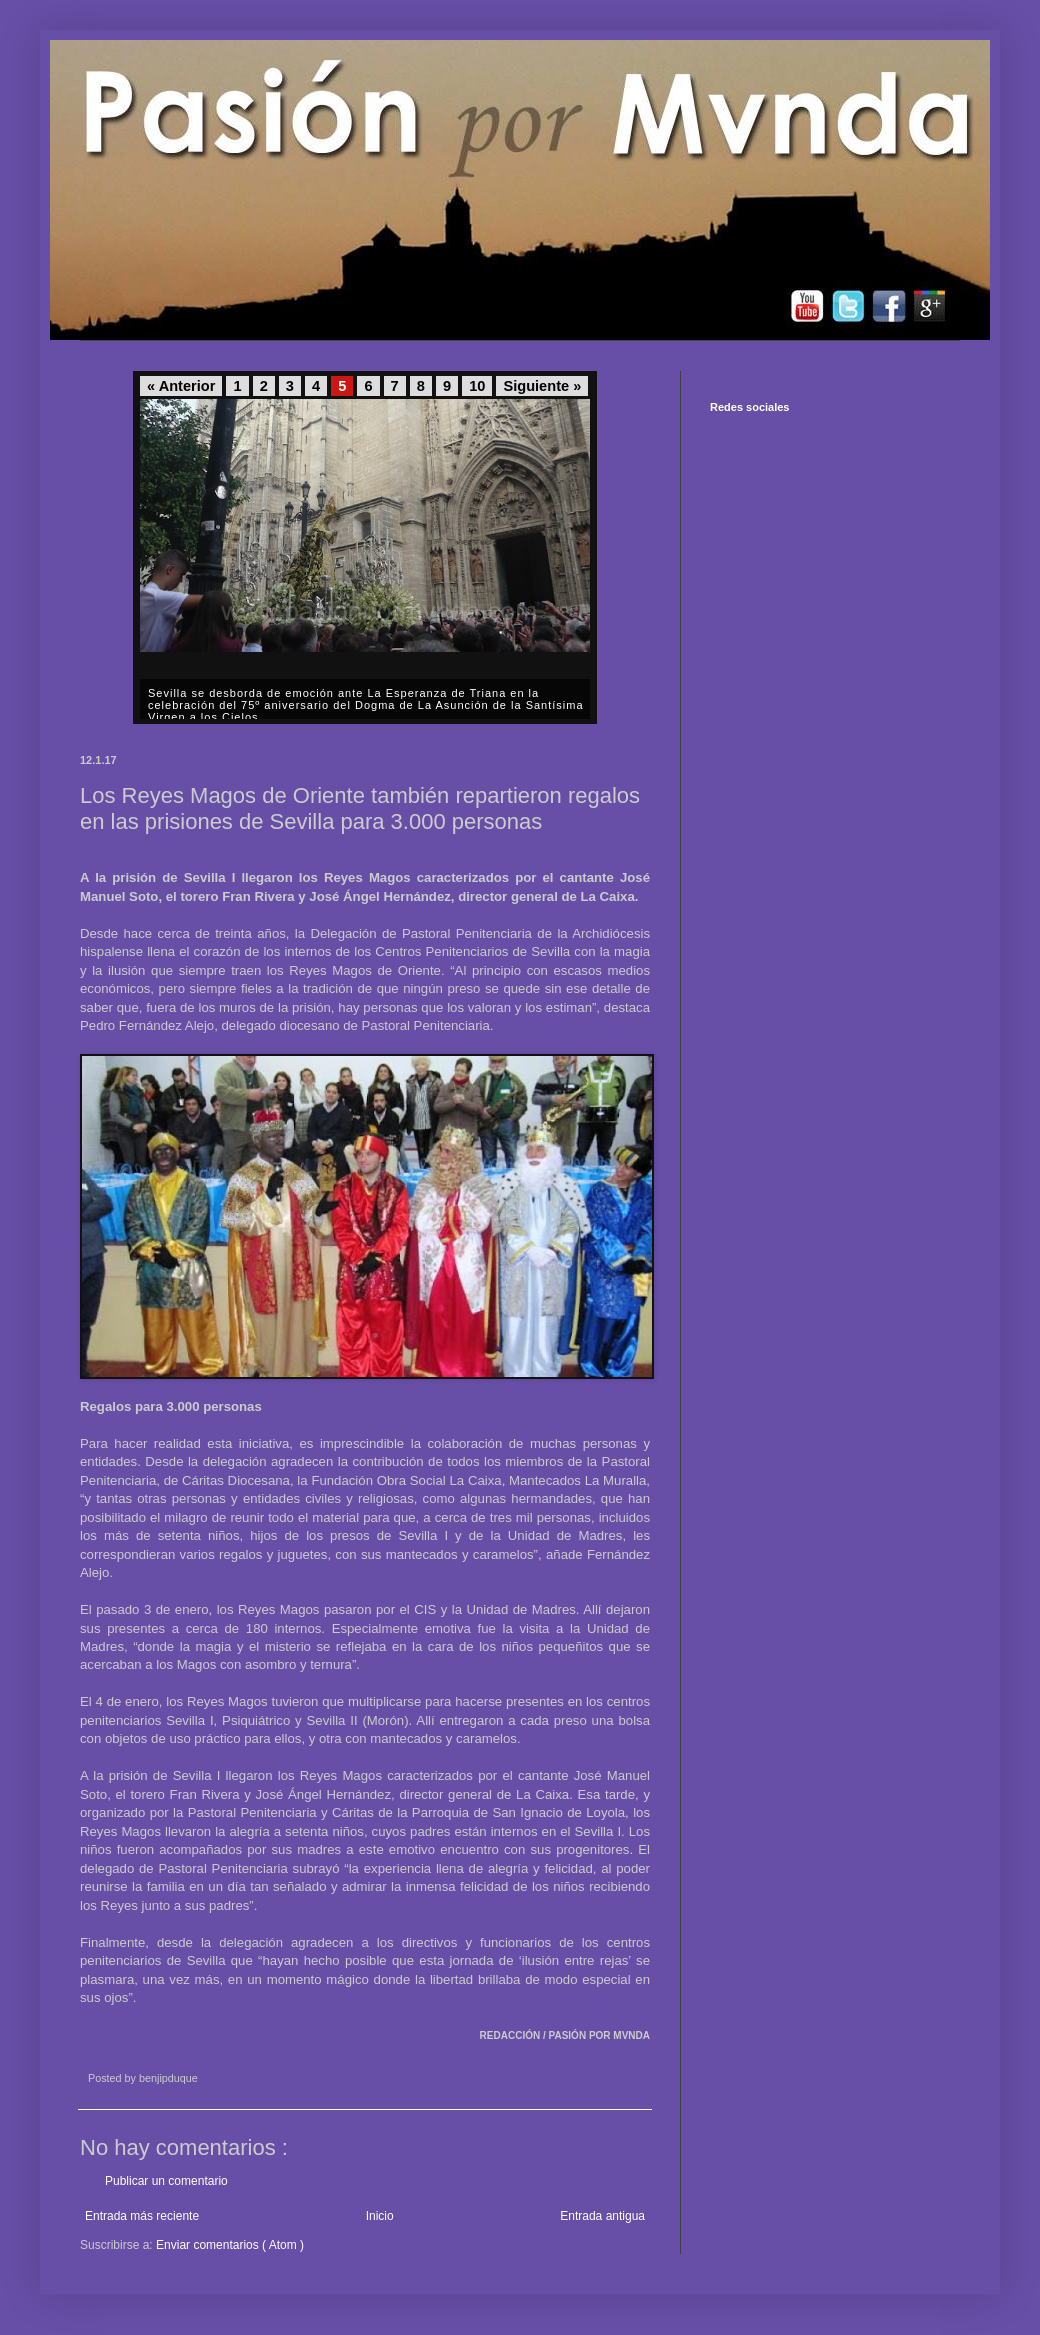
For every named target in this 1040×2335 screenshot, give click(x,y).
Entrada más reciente (142, 2216)
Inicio (380, 2216)
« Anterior (181, 386)
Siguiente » (542, 386)
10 (477, 386)
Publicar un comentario (166, 2181)
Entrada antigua (602, 2216)
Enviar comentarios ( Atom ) (230, 2245)
